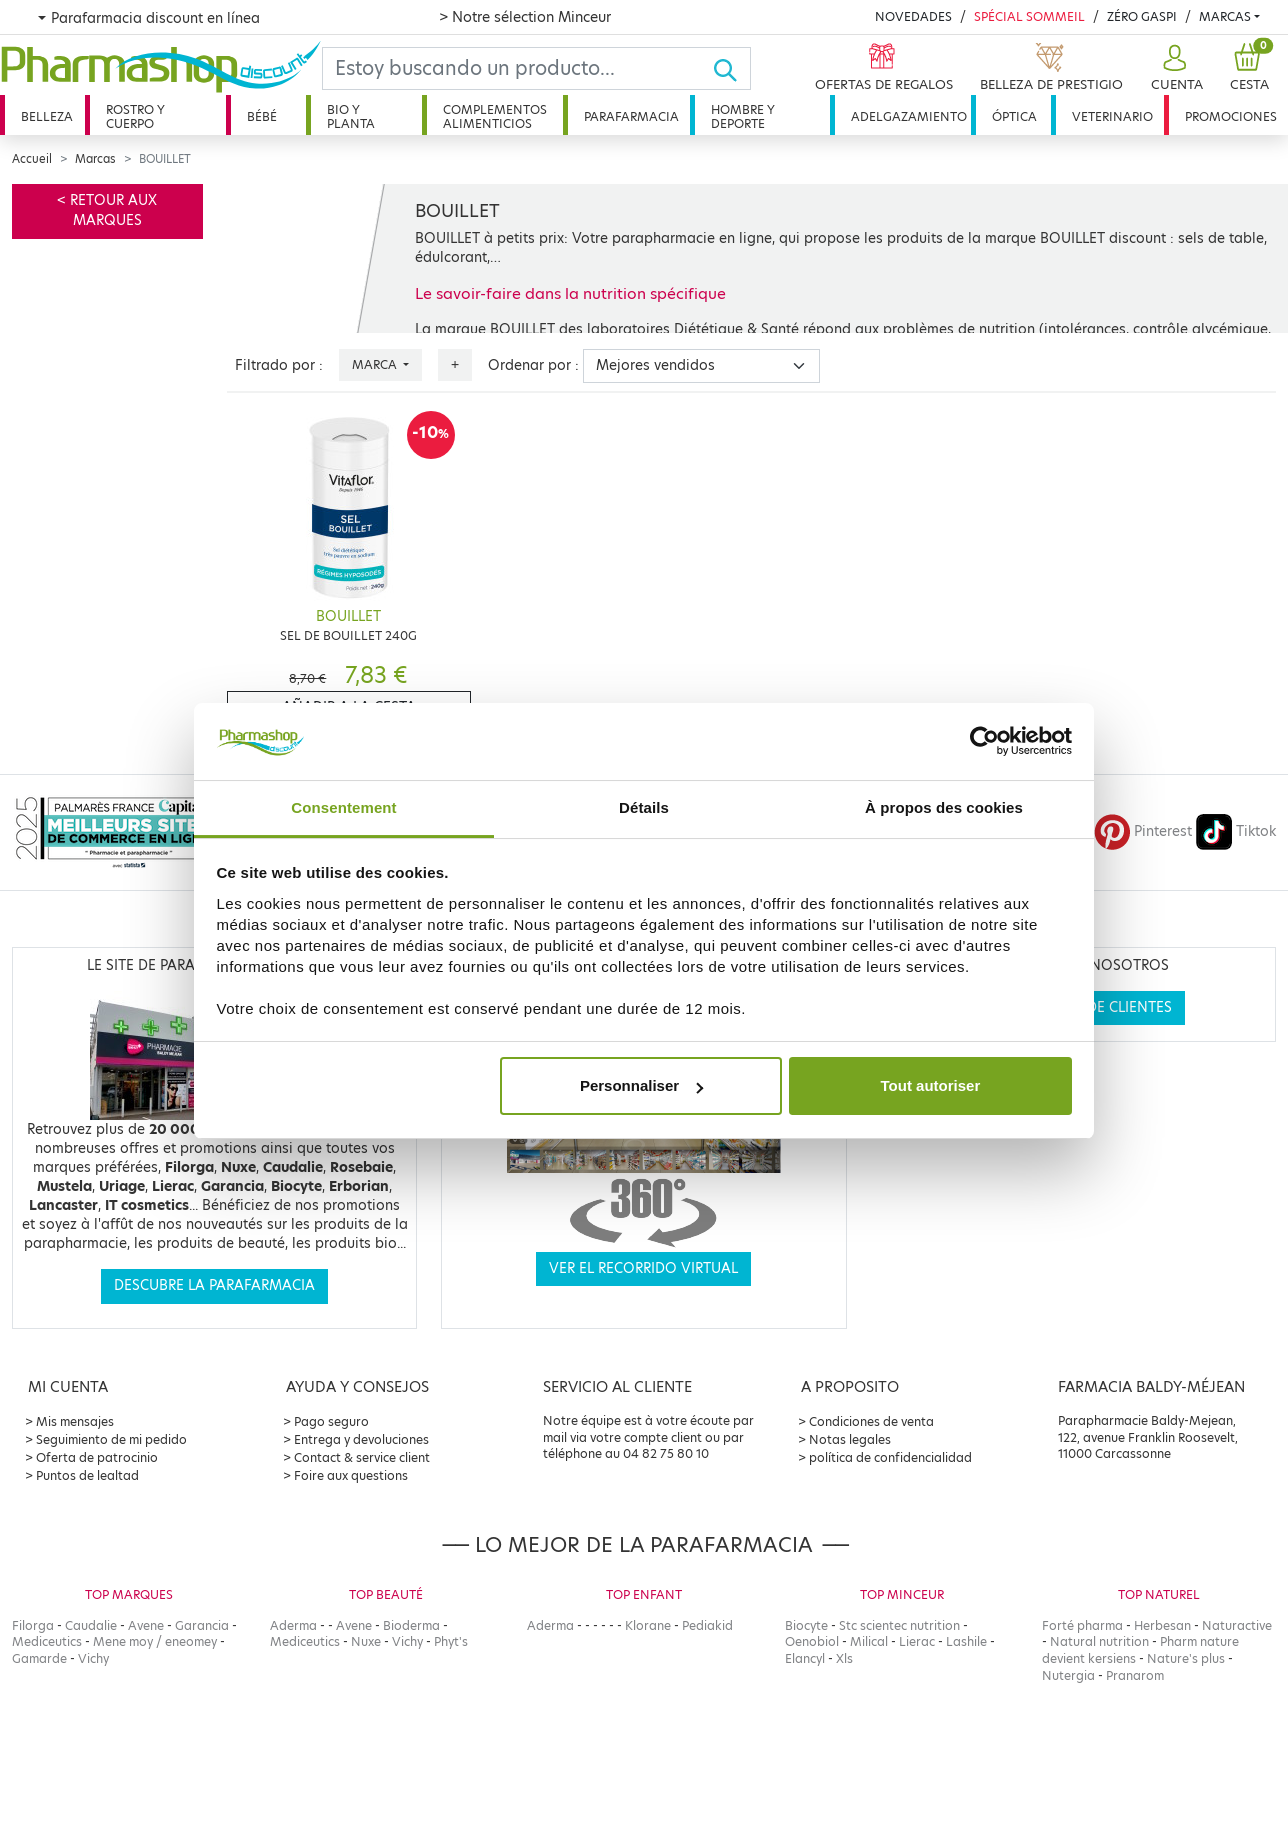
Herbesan (1162, 1625)
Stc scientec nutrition (899, 1625)
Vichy (93, 1658)
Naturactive (1237, 1625)
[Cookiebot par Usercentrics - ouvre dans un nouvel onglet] (984, 742)
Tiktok (1236, 831)
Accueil (32, 159)
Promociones (1231, 116)
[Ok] (731, 68)
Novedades (913, 16)
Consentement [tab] (343, 807)
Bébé (262, 116)
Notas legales (850, 1439)
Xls (844, 1658)
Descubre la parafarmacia (214, 1285)
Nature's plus (1186, 1658)
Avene (146, 1625)
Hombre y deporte (743, 116)
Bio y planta (351, 116)
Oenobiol (812, 1641)
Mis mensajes (75, 1421)
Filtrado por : (279, 365)
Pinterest (1143, 831)
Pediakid (707, 1625)
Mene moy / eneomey (155, 1641)
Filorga (33, 1625)
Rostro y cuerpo (135, 116)
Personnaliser (641, 1085)
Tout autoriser (931, 1085)
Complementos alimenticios (495, 116)
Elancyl (805, 1658)
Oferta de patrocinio (97, 1457)
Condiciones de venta (871, 1421)
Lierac (917, 1641)
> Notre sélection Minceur (525, 17)
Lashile (966, 1641)
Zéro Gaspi (1142, 16)
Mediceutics (47, 1641)
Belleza (47, 116)
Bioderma (411, 1625)
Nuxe (366, 1641)
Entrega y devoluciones (361, 1439)
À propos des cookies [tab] (944, 807)
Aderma (293, 1625)
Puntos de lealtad (87, 1475)
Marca (376, 364)
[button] (1174, 68)
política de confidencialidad (890, 1457)
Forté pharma (1082, 1625)
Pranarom (1135, 1675)
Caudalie (91, 1625)
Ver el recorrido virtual (643, 1268)
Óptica (1014, 116)
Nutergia (1068, 1675)
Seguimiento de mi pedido (111, 1439)
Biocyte (806, 1625)
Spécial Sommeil (1029, 16)
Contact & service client (362, 1457)
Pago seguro (331, 1421)
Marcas (1225, 16)
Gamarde (39, 1658)
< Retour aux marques (107, 210)
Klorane (648, 1625)
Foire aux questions (351, 1475)
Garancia (202, 1625)
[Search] (517, 68)
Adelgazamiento (909, 116)
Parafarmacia (631, 116)
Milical (869, 1641)
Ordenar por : (533, 365)
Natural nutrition (1099, 1641)
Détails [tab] (644, 807)
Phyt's (451, 1641)
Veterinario (1112, 116)
